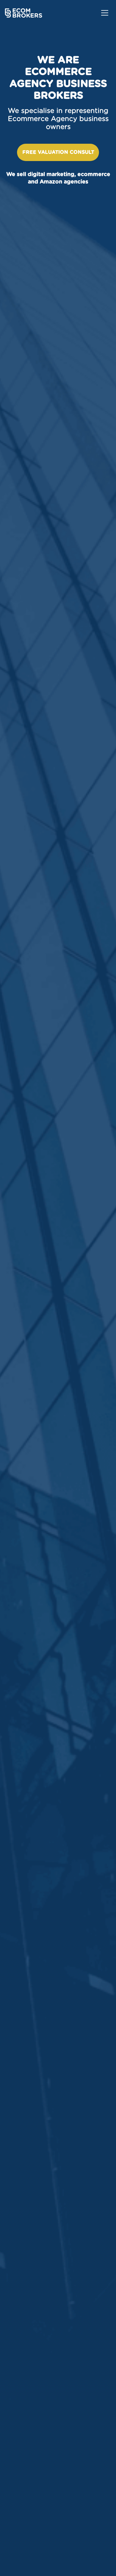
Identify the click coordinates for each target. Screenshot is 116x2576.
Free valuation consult (58, 152)
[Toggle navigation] (104, 13)
